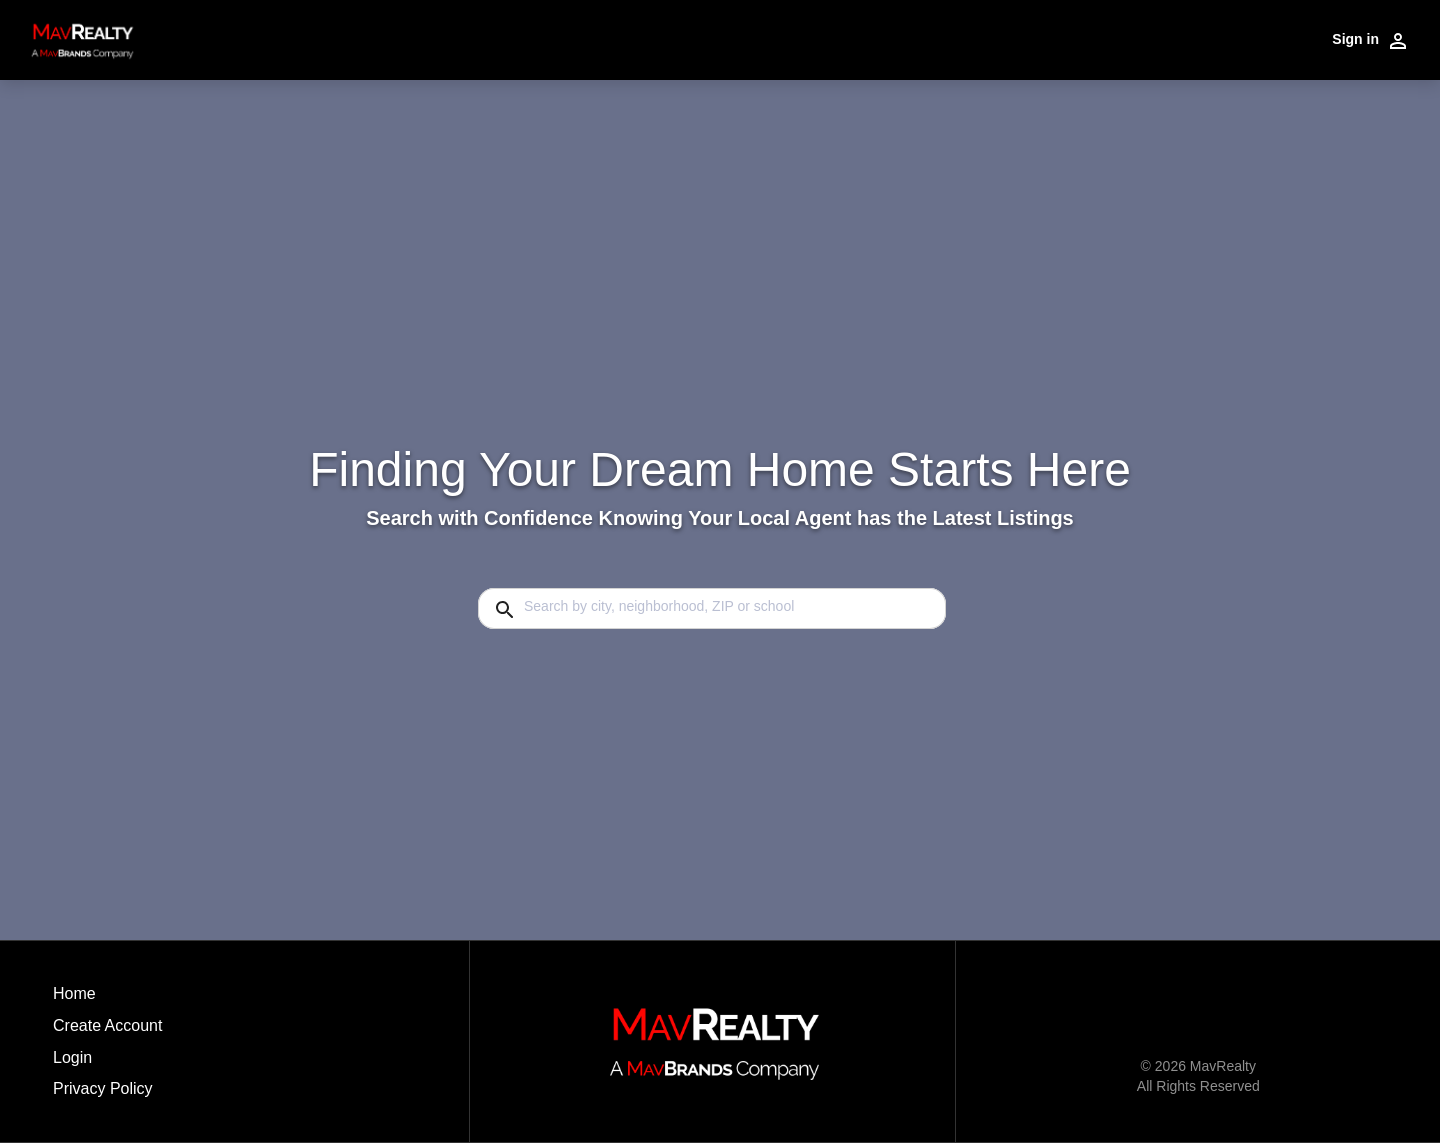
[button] (107, 1063)
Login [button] (72, 1057)
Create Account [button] (107, 1025)
